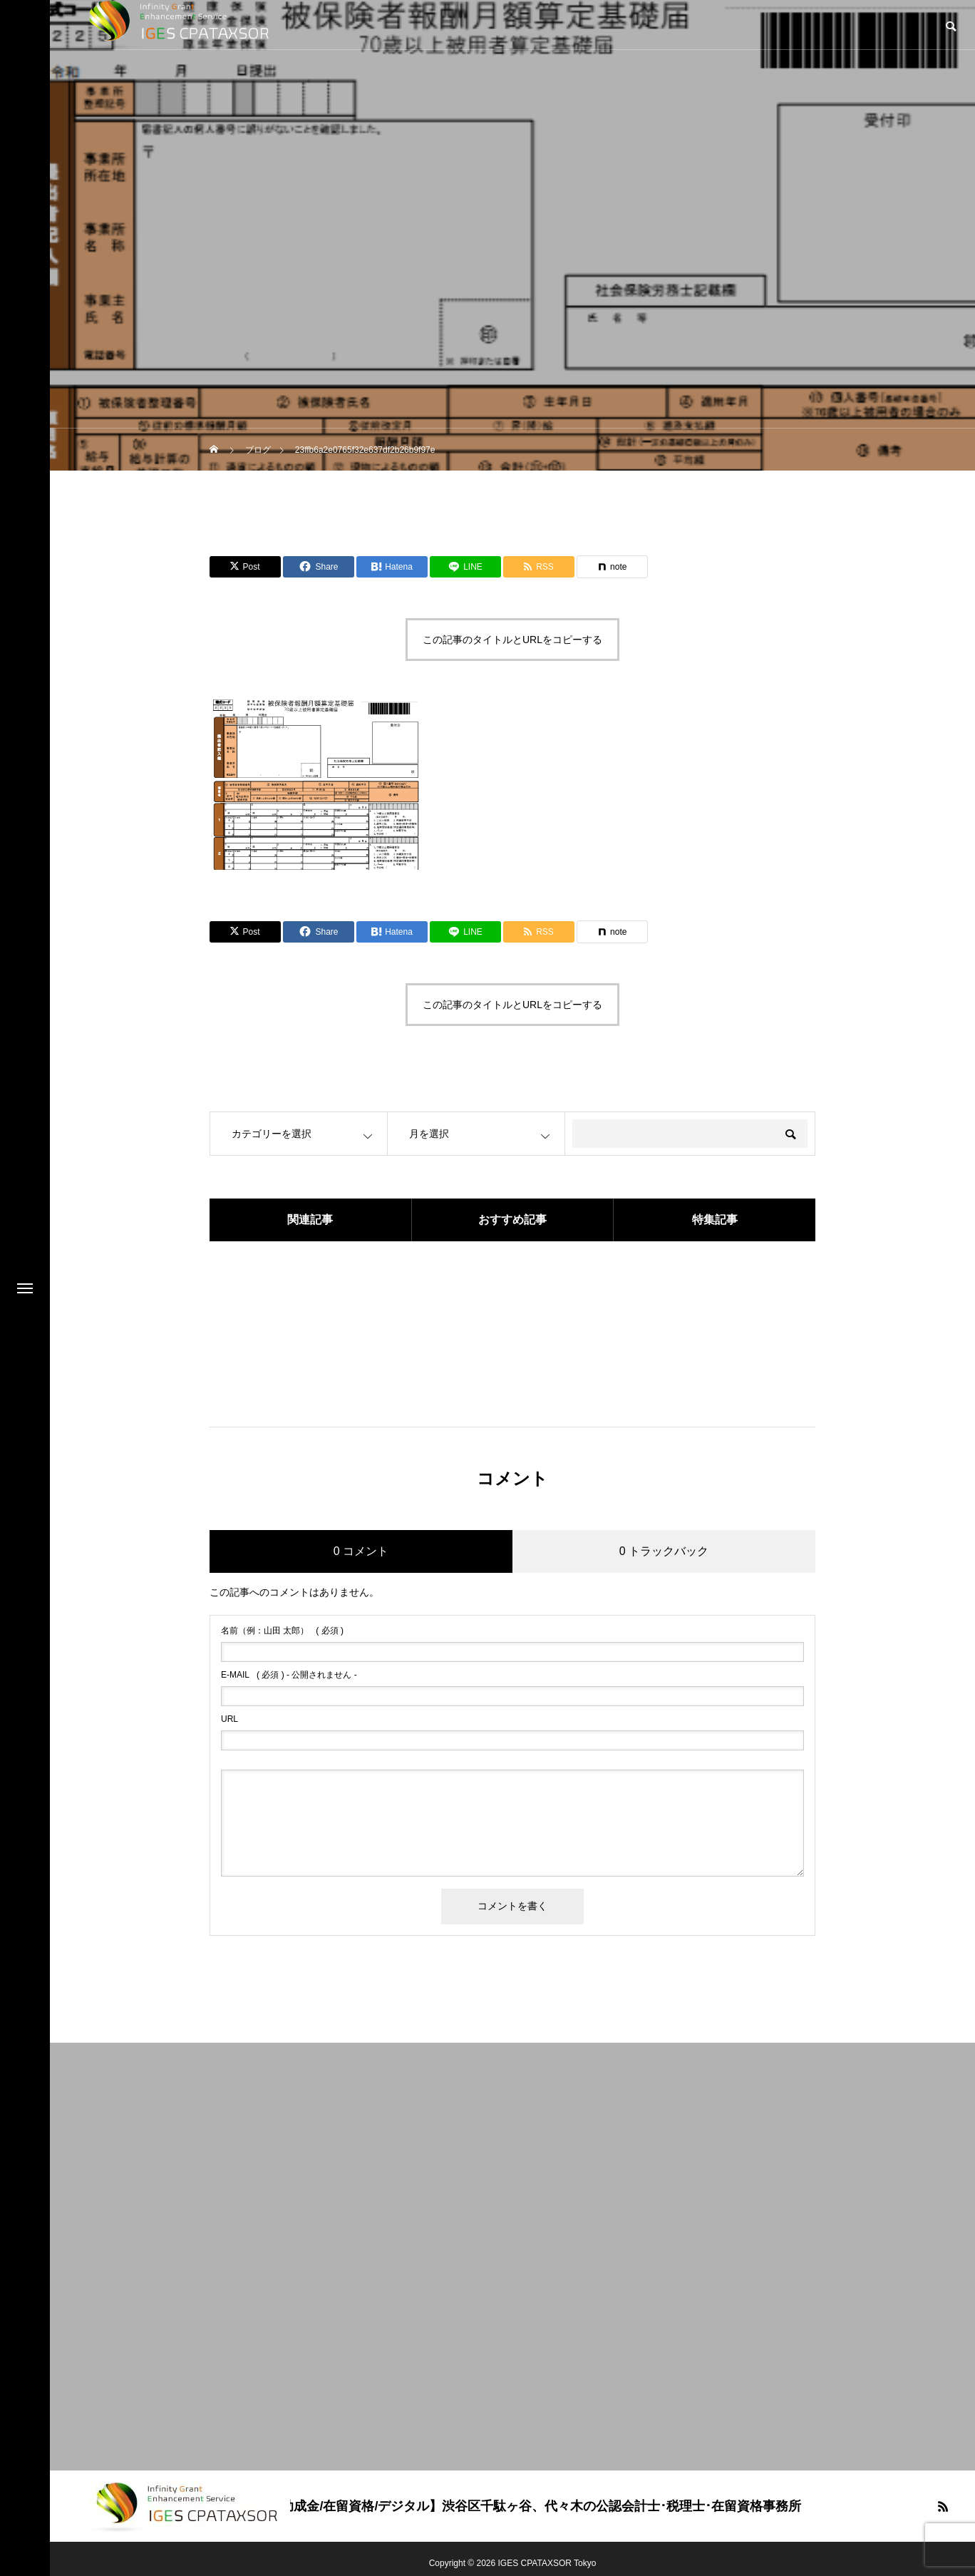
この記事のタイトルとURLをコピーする (512, 639)
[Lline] (465, 567)
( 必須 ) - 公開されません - (289, 1675)
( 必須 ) (282, 1630)
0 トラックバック (663, 1551)
